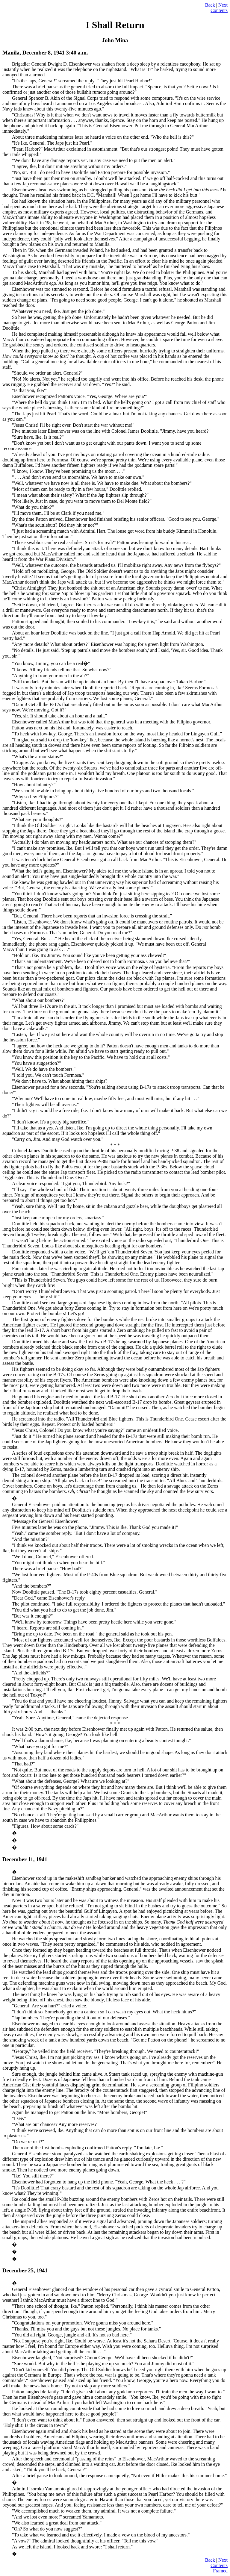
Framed (220, 2570)
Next (223, 4)
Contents (219, 10)
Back (210, 4)
